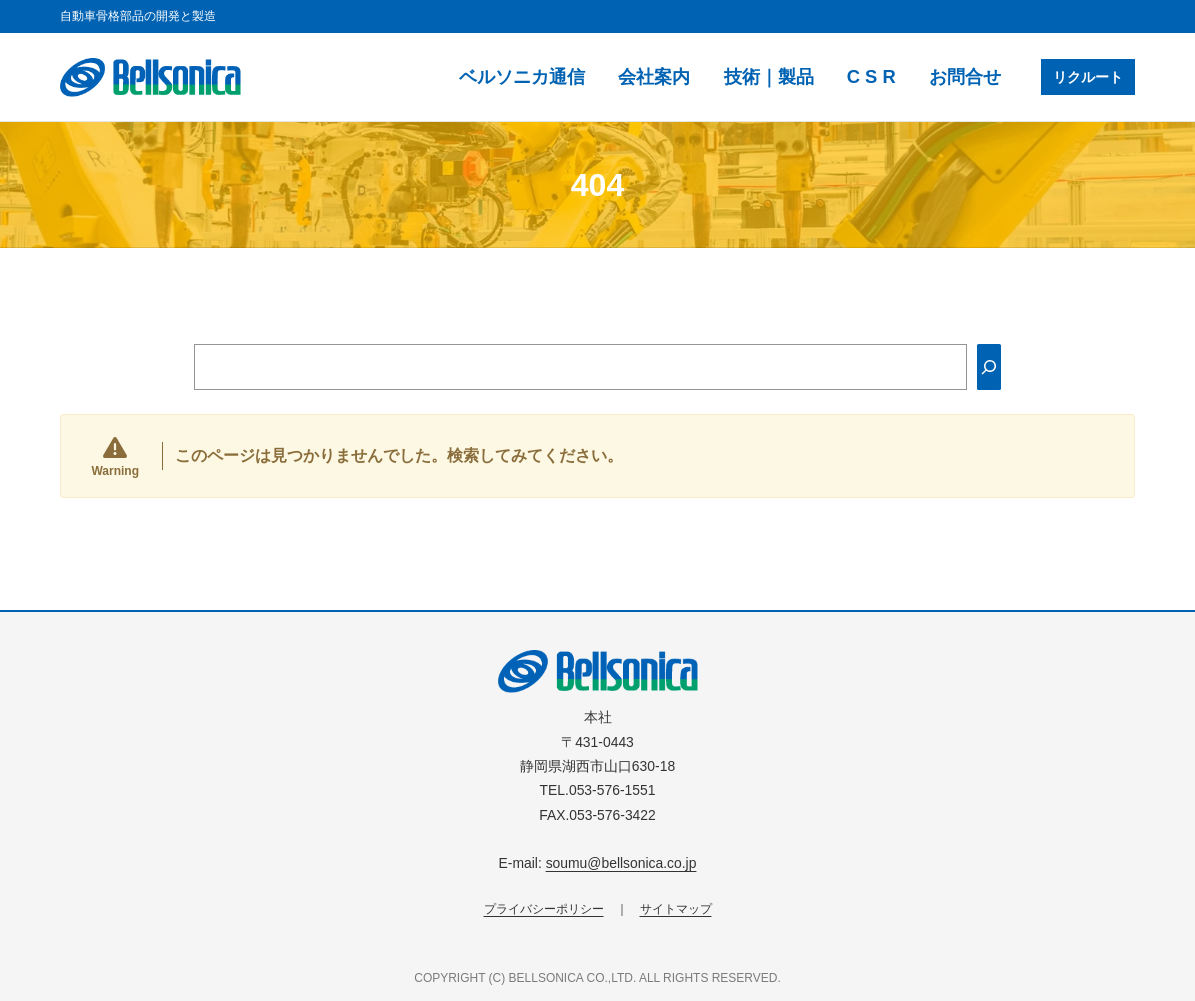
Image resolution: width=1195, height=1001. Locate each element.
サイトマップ (676, 909)
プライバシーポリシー (544, 909)
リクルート (1088, 77)
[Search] (989, 367)
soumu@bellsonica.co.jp (621, 863)
